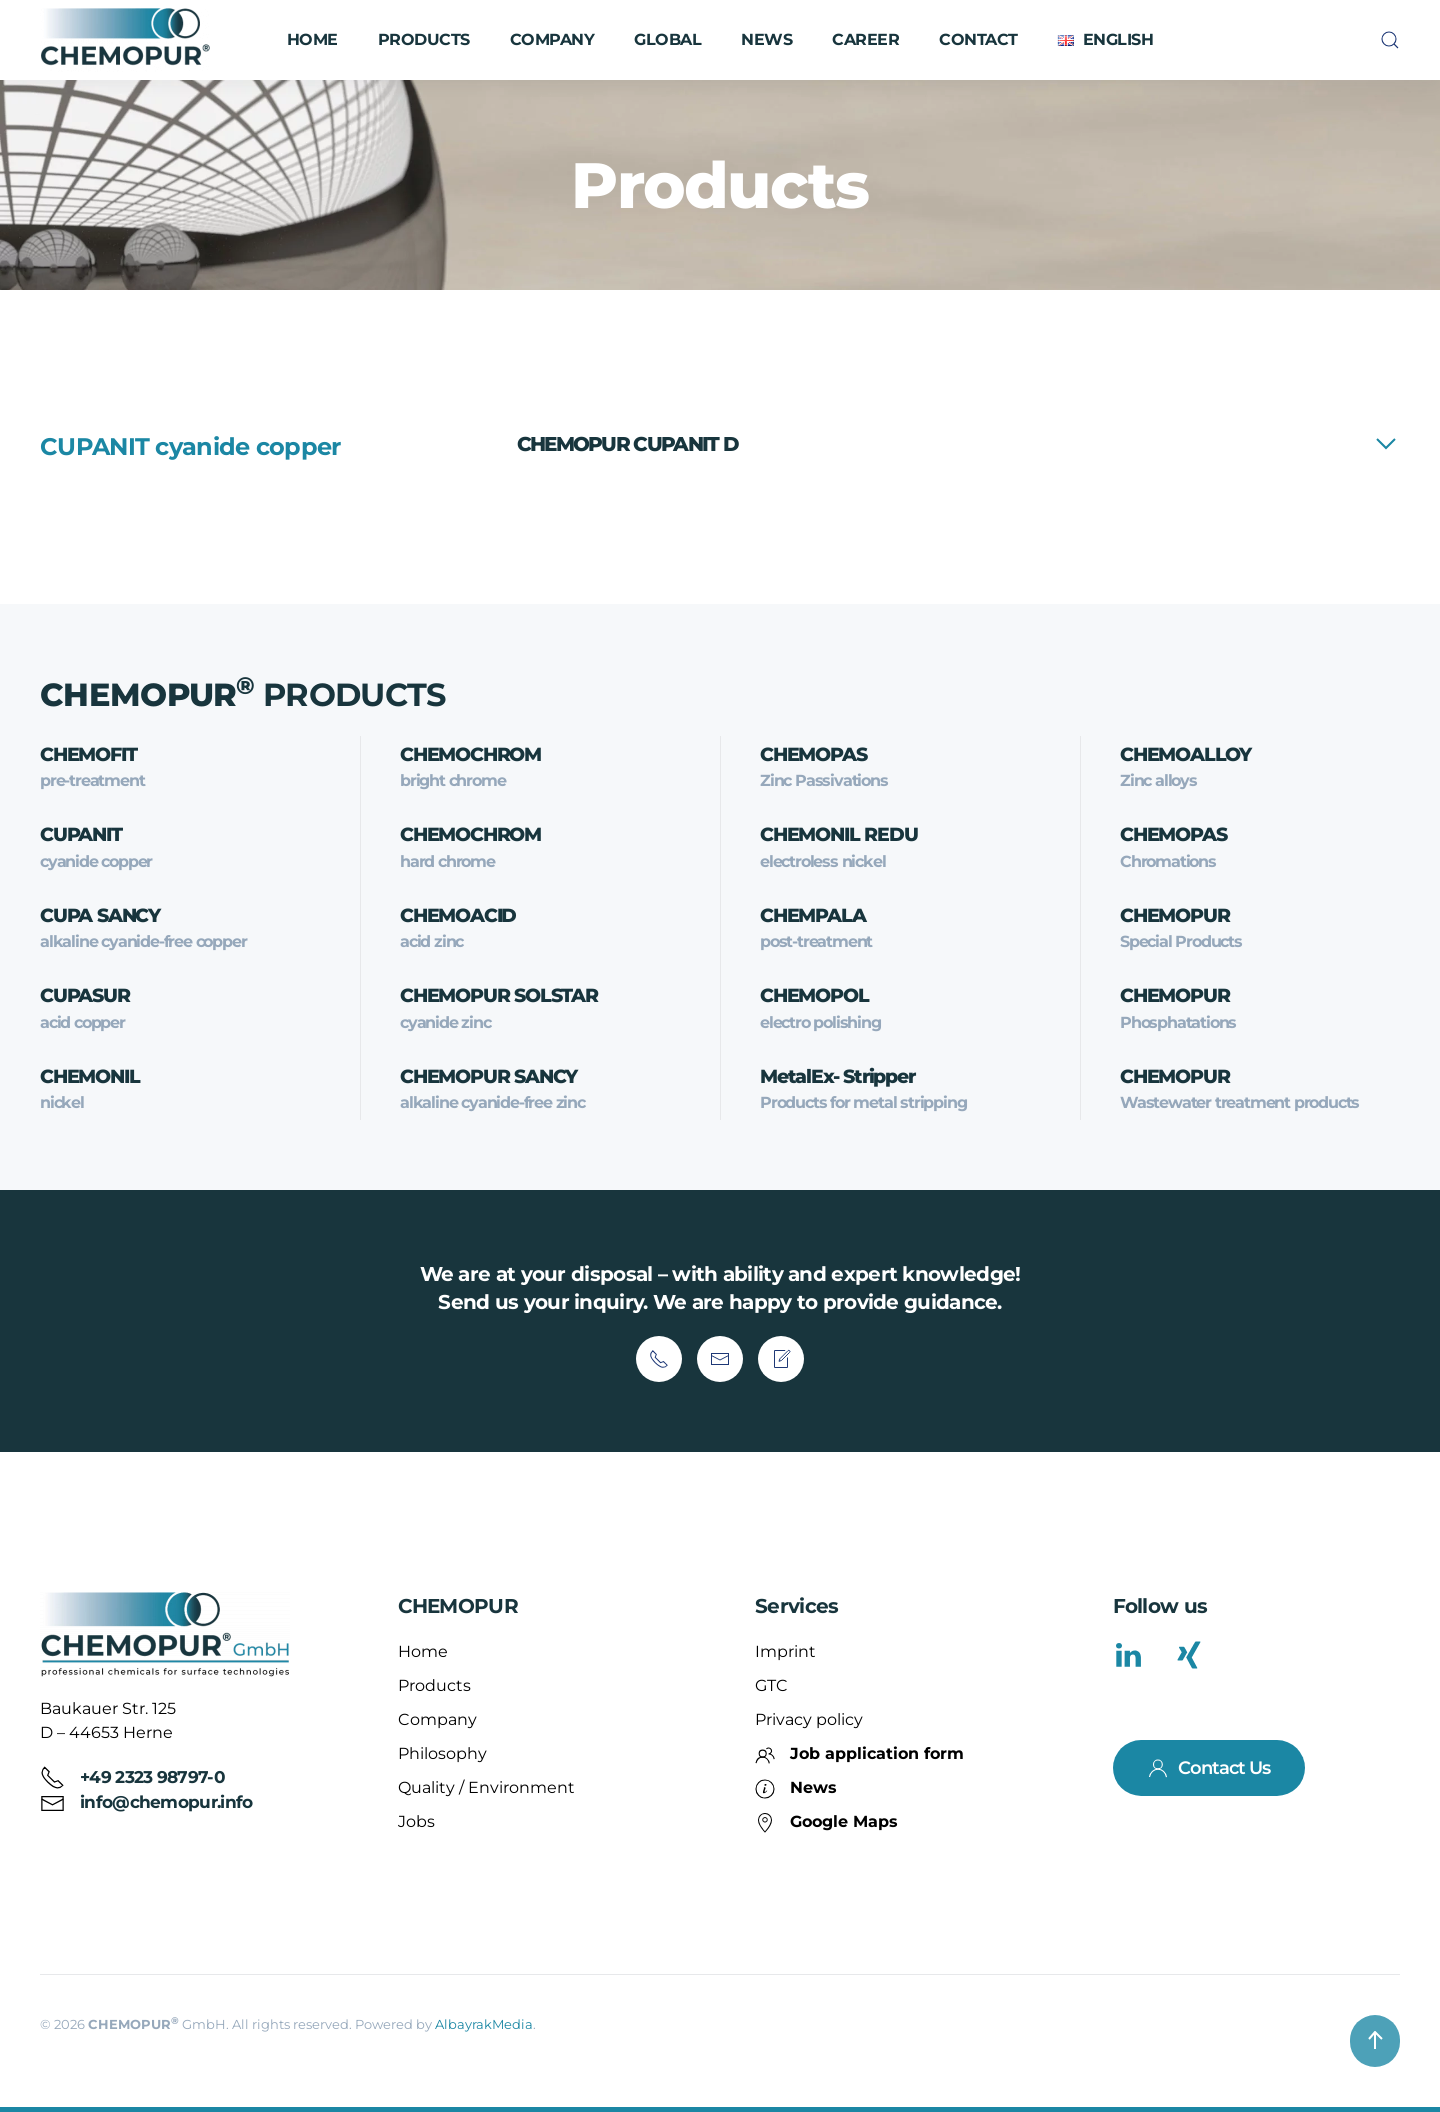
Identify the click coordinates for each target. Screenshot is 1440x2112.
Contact (978, 39)
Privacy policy (809, 1719)
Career (865, 39)
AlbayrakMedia (484, 2024)
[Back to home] (128, 40)
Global (667, 39)
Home (312, 39)
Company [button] (552, 39)
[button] (1105, 40)
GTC (771, 1685)
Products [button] (424, 39)
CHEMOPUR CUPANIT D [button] (627, 444)
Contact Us (1209, 1768)
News (766, 39)
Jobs (416, 1821)
